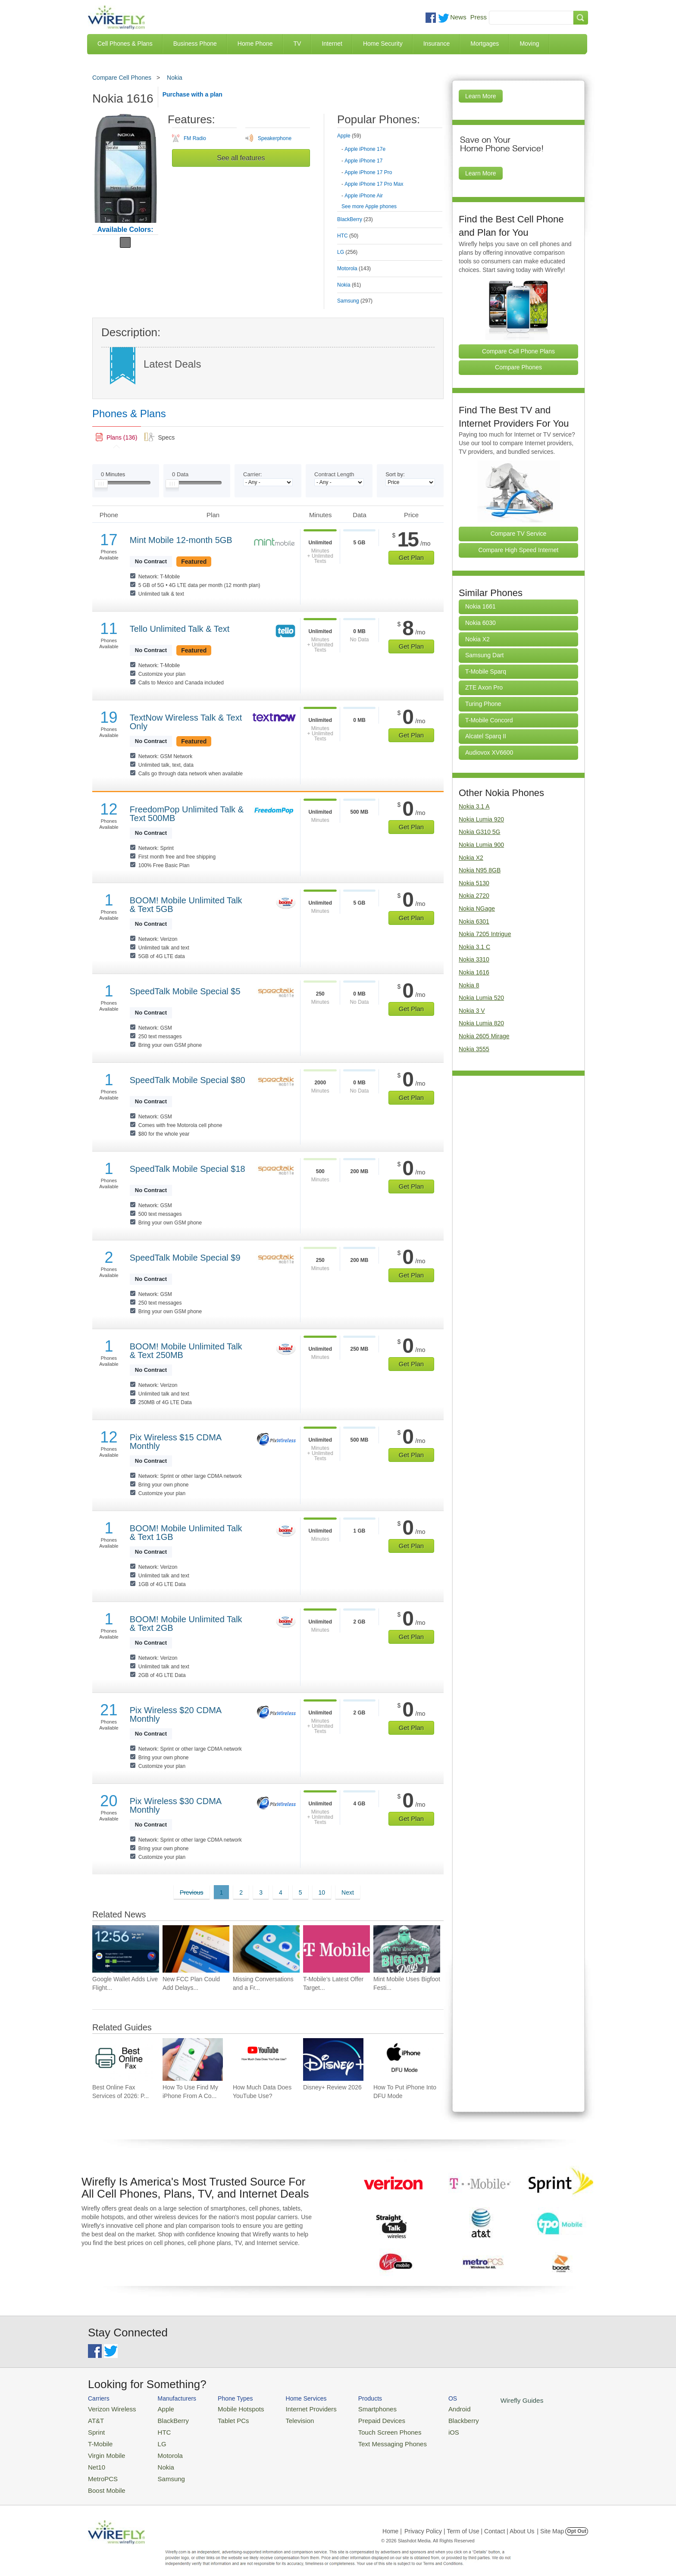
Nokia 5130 (474, 883)
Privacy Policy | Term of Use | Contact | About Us (469, 2521)
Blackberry (433, 2418)
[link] (117, 437)
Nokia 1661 (480, 606)
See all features (241, 158)
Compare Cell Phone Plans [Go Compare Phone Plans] (518, 351)
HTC (157, 2429)
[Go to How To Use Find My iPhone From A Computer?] (193, 2059)
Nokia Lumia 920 (481, 819)
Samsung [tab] (354, 301)
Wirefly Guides (487, 2399)
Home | (392, 2521)
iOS (424, 2429)
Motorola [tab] (354, 268)
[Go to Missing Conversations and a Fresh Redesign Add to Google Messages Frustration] (266, 1949)
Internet (332, 43)
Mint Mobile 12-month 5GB (181, 540)
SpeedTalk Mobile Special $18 (187, 1169)
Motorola (162, 2450)
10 (322, 1892)
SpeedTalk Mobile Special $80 (187, 1080)
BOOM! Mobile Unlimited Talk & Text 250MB (186, 1350)
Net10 (95, 2460)
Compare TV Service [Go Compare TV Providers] (519, 533)
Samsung (163, 2470)
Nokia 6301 (474, 921)
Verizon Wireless (109, 2408)
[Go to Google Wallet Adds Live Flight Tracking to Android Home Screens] (125, 1949)
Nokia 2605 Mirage (484, 1036)
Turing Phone (483, 703)
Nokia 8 (469, 985)
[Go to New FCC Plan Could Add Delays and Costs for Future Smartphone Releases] (196, 1949)
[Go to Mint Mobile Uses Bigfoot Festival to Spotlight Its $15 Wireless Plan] (406, 1949)
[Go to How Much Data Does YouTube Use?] (263, 2059)
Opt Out (576, 2521)
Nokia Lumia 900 (481, 844)
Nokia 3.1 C (474, 946)
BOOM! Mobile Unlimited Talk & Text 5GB (186, 904)
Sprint (95, 2429)
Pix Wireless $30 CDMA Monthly (175, 1805)
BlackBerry (164, 2418)
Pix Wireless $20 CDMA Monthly (175, 1714)
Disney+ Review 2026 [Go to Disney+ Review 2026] (332, 2087)
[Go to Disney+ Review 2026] (333, 2059)
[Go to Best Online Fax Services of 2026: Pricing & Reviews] (122, 2059)
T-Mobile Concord (489, 720)
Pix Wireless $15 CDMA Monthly (175, 1441)
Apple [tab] (349, 136)
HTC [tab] (347, 236)
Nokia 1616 (474, 972)
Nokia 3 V (472, 1010)
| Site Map (550, 2521)
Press (478, 17)
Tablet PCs (224, 2418)
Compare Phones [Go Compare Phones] (518, 367)
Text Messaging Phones (368, 2439)
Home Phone (255, 43)
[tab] (389, 164)
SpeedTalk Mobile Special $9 (185, 1257)
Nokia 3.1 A (474, 806)
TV (297, 43)
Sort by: (395, 474)
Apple (158, 2408)
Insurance (436, 43)
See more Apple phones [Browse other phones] (369, 206)
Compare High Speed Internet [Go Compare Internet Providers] (519, 549)
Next (347, 1892)
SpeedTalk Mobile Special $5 (185, 991)
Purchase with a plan (192, 94)
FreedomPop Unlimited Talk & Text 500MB (187, 813)
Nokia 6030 (480, 622)
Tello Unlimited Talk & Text (180, 628)
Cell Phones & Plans (125, 43)
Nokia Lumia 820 (481, 1023)
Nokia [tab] (349, 285)
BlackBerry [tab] (355, 219)
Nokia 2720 (474, 895)
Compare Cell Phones (121, 77)
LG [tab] (347, 252)
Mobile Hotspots (231, 2408)
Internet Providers (295, 2408)
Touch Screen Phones (366, 2429)
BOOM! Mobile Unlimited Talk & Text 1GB (186, 1532)
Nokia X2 (477, 639)
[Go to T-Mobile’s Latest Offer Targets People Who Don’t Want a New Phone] (336, 1949)
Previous (191, 1892)
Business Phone (195, 43)
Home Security (383, 43)
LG (155, 2439)
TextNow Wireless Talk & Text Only (186, 722)
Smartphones (355, 2408)
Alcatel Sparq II (485, 736)
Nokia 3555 (474, 1049)
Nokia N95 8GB (480, 870)
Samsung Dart (484, 655)
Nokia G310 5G (480, 831)
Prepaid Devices (359, 2418)
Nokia (174, 77)
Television (285, 2418)
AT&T (95, 2418)
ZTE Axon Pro (484, 687)
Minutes (113, 474)
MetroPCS (101, 2470)
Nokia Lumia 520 (481, 997)
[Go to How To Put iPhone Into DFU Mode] (403, 2059)
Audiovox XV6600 (489, 752)
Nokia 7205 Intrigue (485, 933)
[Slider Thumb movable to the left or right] (101, 485)
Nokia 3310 (474, 959)
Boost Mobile (104, 2481)
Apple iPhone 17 (363, 161)
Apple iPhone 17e (364, 149)
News (458, 17)
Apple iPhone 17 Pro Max (373, 184)
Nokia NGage (477, 908)
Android (429, 2408)
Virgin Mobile (104, 2450)
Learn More (480, 96)
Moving (529, 43)
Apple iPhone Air (363, 196)
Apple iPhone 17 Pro (368, 172)
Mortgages (484, 43)
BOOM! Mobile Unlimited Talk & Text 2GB (186, 1623)
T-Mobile (99, 2439)
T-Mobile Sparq (485, 671)
